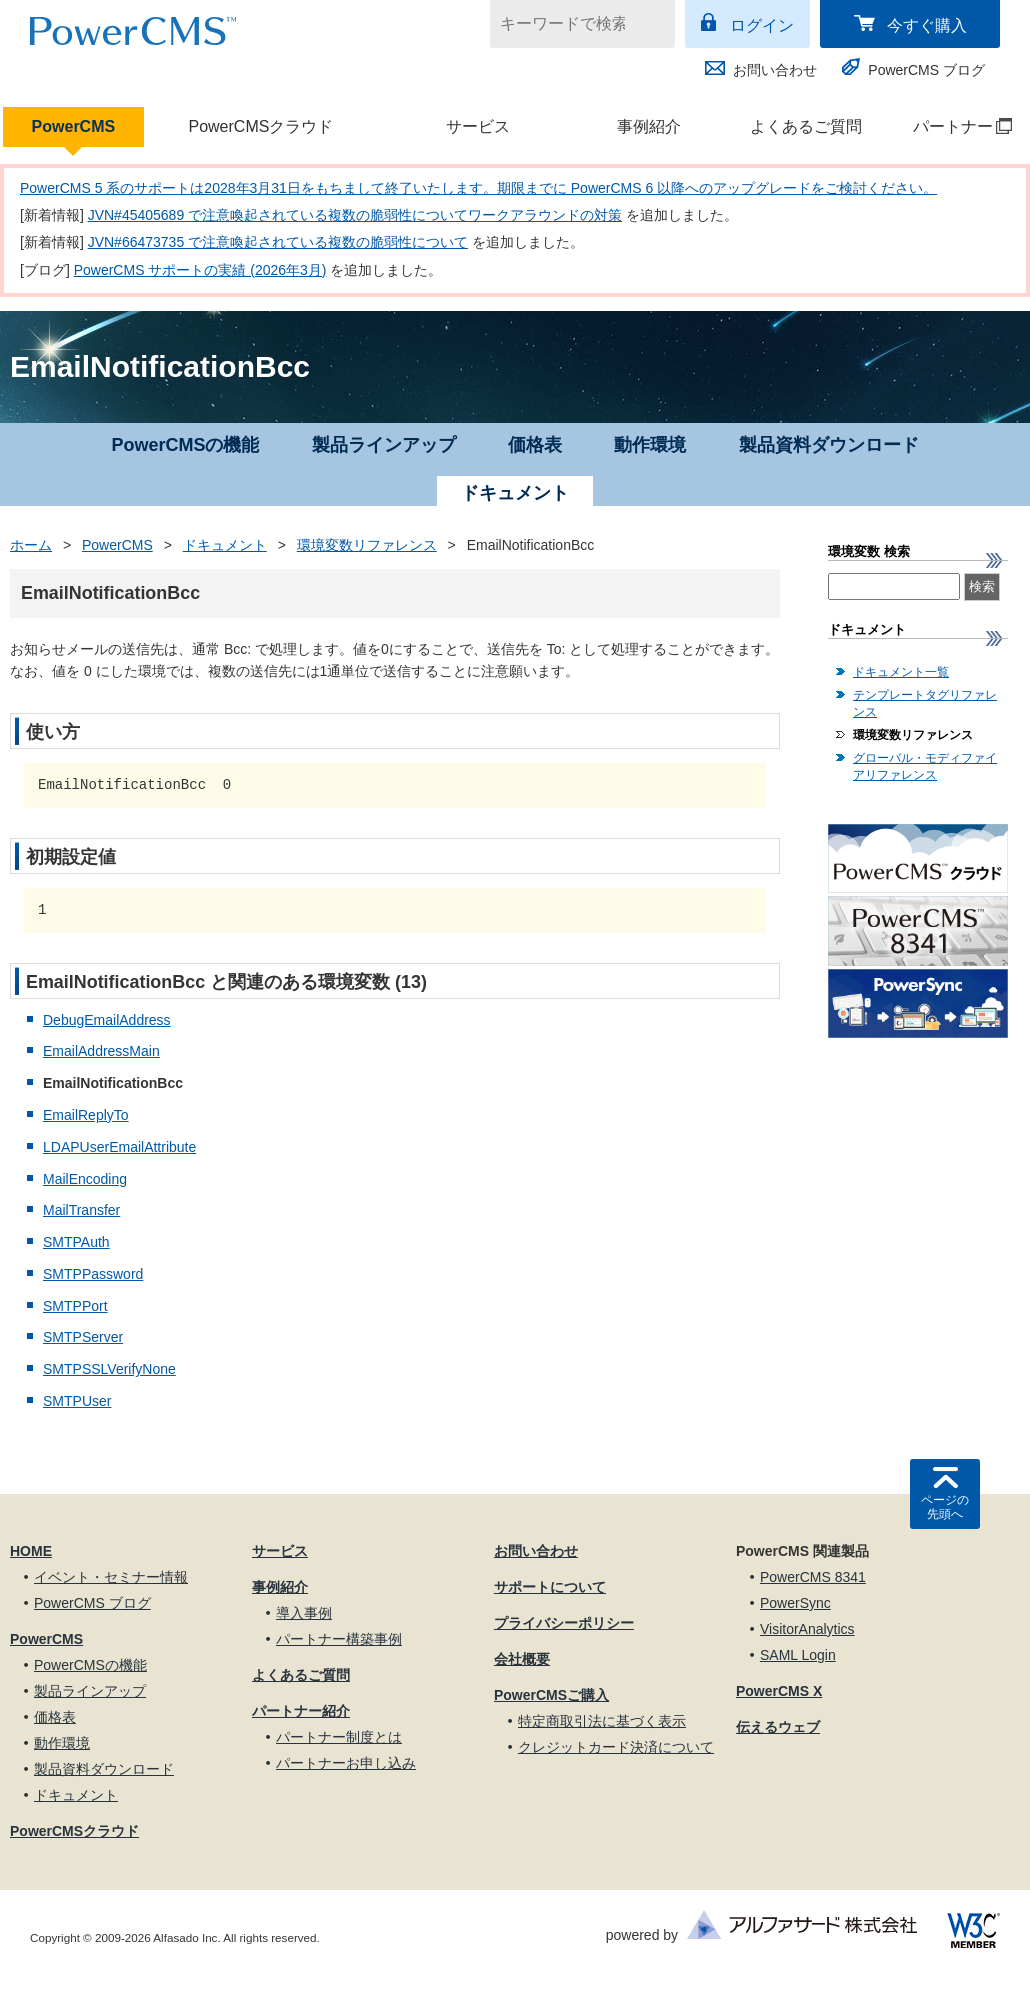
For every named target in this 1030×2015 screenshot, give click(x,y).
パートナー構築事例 (339, 1639)
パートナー (952, 126)
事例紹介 (649, 126)
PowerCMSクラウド (260, 126)
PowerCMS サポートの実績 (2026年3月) (200, 270)
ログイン (762, 25)
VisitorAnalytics (807, 1629)
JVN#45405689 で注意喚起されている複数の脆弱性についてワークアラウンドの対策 (355, 215)
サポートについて (550, 1587)
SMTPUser (77, 1401)
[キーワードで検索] (570, 24)
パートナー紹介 (301, 1711)
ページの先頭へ (945, 1507)
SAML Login (798, 1655)
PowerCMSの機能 (185, 445)
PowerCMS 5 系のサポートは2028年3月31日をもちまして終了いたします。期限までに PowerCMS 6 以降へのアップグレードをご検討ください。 (478, 188)
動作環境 (650, 445)
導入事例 (304, 1613)
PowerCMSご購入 (551, 1695)
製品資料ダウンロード (829, 445)
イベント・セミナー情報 (111, 1577)
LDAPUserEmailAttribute (119, 1147)
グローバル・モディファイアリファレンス (925, 766)
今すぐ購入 (927, 25)
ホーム (31, 545)
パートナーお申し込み (346, 1763)
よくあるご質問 (806, 126)
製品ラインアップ (384, 445)
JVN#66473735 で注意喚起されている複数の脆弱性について (278, 242)
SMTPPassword (93, 1274)
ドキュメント (225, 545)
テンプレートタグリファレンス (925, 703)
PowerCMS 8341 (813, 1577)
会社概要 (522, 1659)
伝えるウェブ (778, 1727)
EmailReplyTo (86, 1115)
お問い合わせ (775, 70)
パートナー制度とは (339, 1737)
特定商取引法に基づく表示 (602, 1721)
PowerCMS (74, 126)
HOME (31, 1551)
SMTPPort (75, 1306)
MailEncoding (85, 1179)
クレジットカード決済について (616, 1747)
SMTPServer (83, 1337)
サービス (478, 126)
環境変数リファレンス (367, 545)
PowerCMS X (779, 1691)
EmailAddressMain (101, 1051)
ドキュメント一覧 (901, 672)
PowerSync (795, 1603)
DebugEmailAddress (107, 1020)
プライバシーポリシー (564, 1623)
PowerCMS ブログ (926, 70)
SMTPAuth (76, 1242)
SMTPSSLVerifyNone (109, 1369)
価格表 (535, 445)
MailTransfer (81, 1210)
